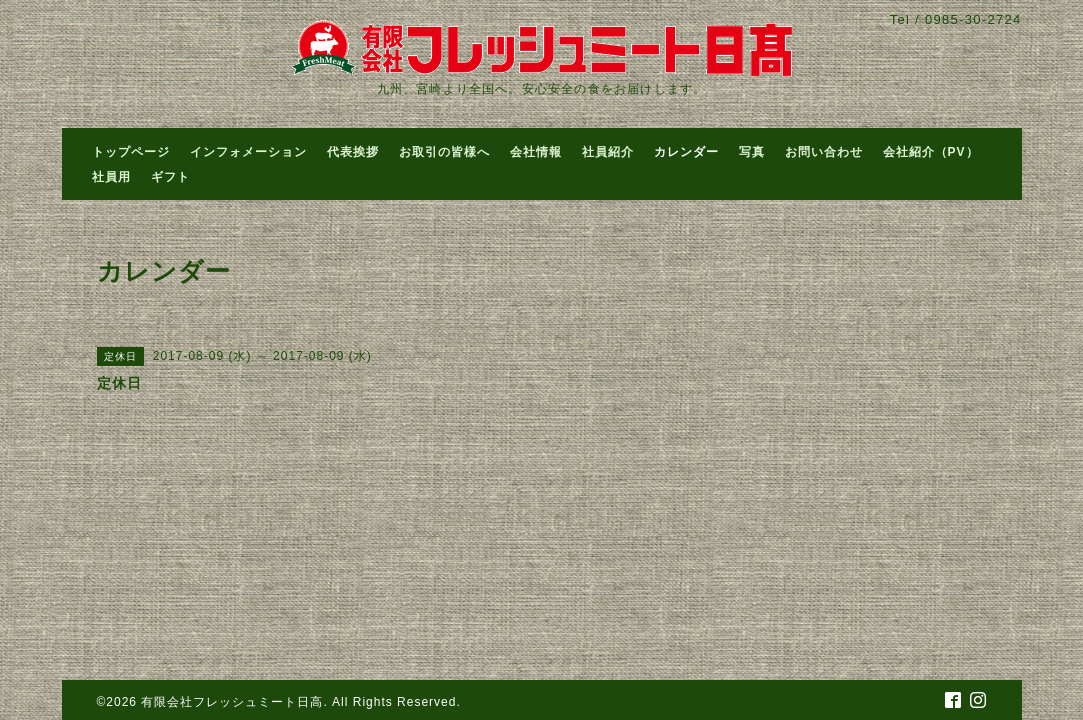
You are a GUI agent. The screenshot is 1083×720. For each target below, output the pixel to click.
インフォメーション (248, 152)
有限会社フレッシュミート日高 (232, 702)
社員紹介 (608, 152)
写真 (752, 152)
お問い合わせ (824, 152)
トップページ (131, 152)
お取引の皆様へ (444, 152)
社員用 (111, 177)
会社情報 (536, 152)
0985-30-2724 (973, 19)
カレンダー (686, 152)
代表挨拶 (353, 152)
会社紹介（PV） (931, 152)
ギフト (170, 177)
